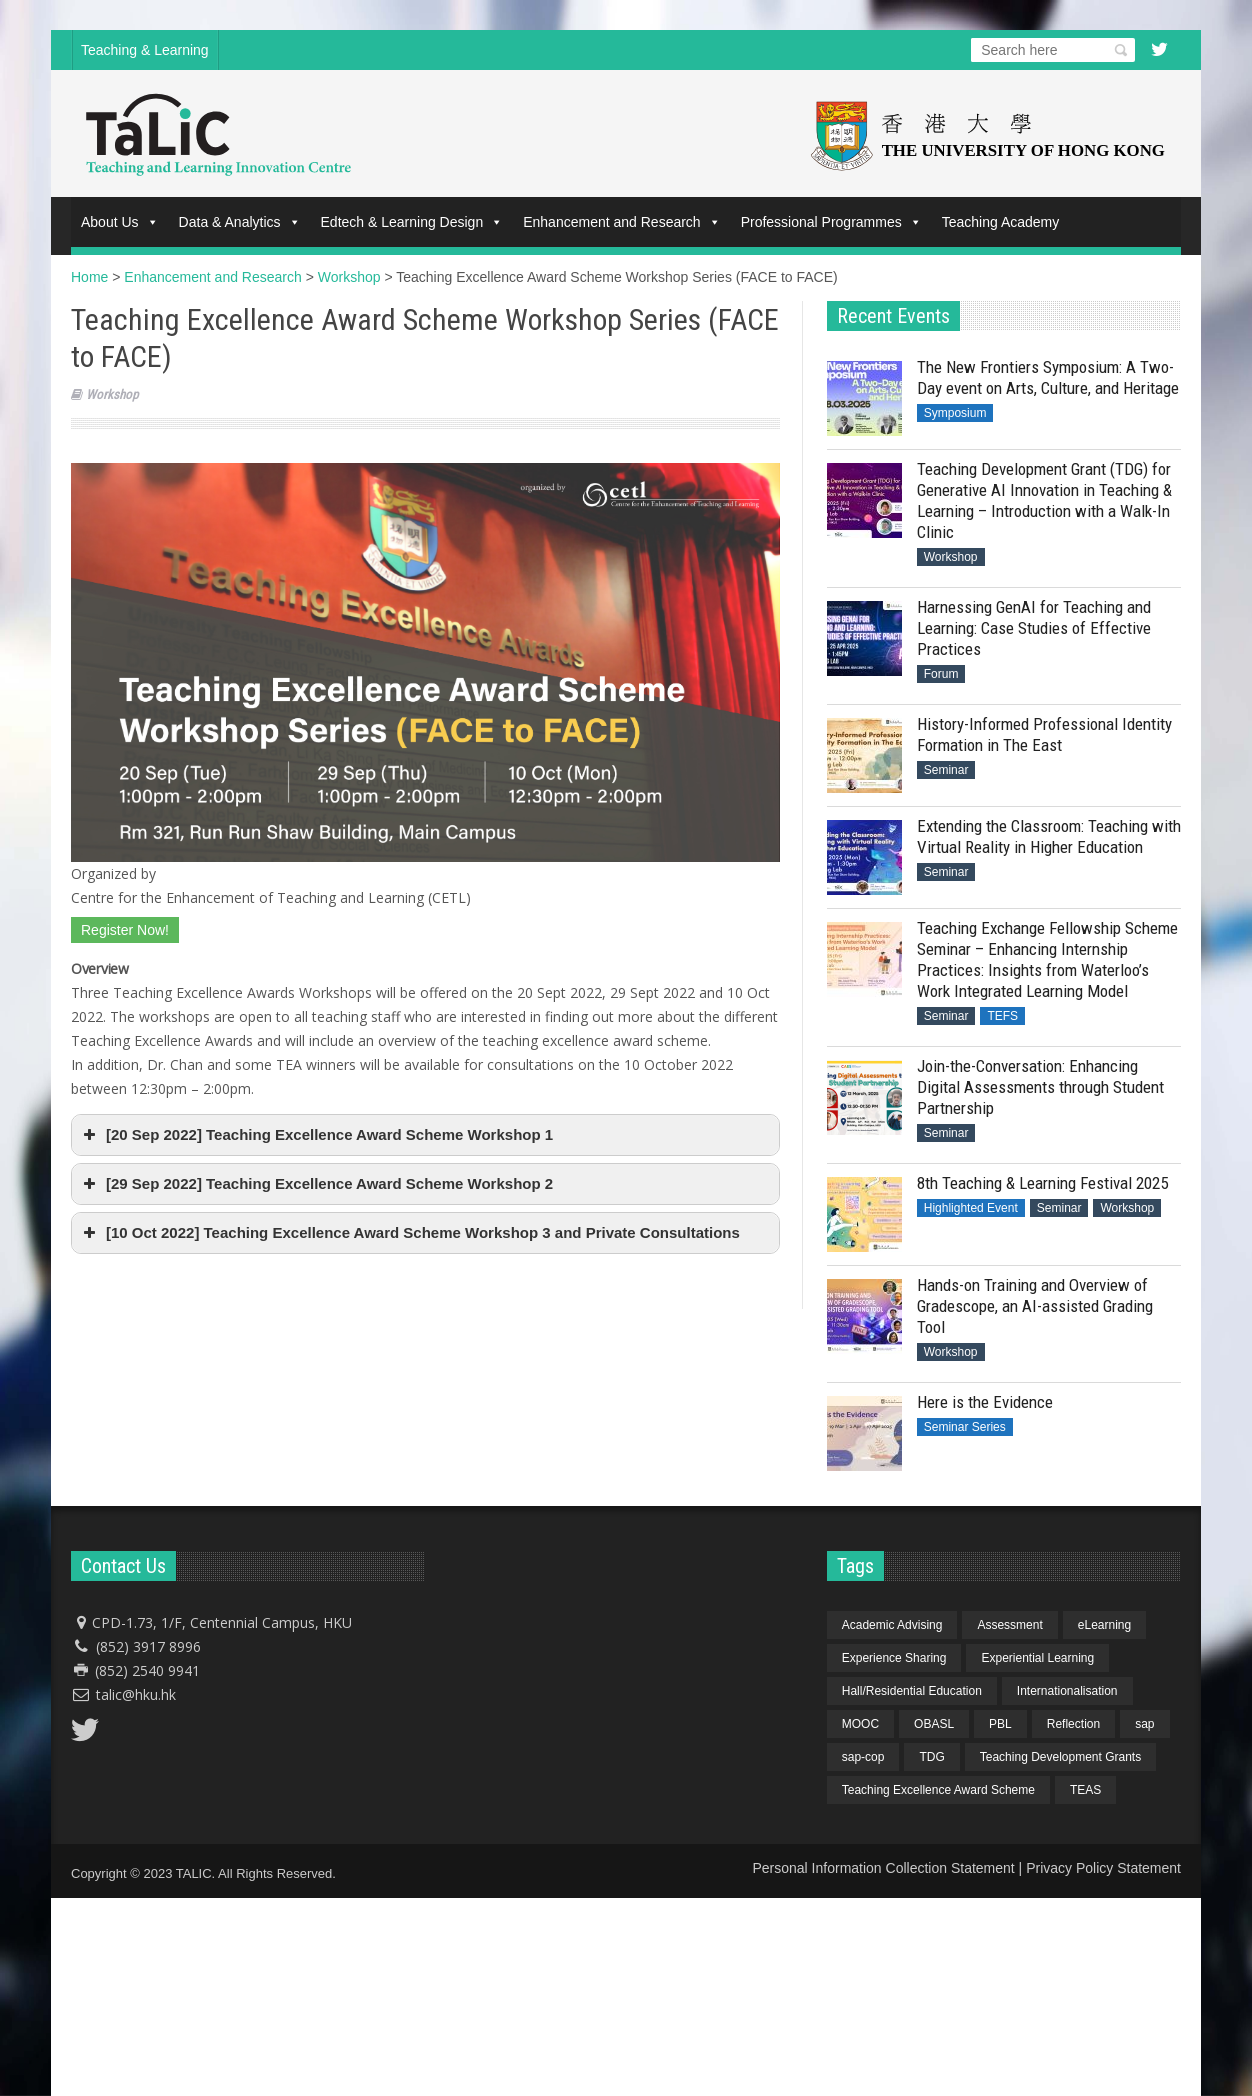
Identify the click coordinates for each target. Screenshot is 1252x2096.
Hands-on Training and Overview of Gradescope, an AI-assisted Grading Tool (1035, 1306)
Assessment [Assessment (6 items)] (1009, 1625)
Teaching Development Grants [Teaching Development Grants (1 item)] (1060, 1757)
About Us (120, 222)
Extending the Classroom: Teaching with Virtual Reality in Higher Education (1049, 836)
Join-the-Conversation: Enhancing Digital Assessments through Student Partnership (1040, 1087)
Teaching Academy (1001, 222)
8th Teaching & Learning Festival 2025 (1042, 1183)
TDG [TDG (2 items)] (931, 1757)
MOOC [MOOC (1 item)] (860, 1724)
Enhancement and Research (621, 222)
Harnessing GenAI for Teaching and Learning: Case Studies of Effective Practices (1034, 628)
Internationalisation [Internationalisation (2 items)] (1067, 1691)
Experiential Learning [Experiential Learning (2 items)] (1037, 1658)
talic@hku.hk (136, 1694)
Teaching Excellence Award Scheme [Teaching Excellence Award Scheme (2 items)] (938, 1790)
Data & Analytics (240, 222)
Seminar (946, 770)
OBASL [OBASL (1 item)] (934, 1724)
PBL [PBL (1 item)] (1000, 1724)
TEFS (1002, 1016)
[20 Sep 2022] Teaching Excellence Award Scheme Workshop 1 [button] (316, 1135)
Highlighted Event (971, 1208)
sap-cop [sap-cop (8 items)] (863, 1757)
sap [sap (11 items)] (1144, 1724)
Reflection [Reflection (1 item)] (1073, 1724)
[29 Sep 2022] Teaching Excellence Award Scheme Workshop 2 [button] (316, 1184)
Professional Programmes (831, 222)
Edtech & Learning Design (412, 222)
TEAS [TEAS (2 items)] (1085, 1790)
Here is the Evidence (985, 1402)
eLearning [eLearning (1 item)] (1104, 1625)
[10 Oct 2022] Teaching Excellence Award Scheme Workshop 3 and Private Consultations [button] (409, 1233)
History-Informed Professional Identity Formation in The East (1044, 734)
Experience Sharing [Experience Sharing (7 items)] (894, 1658)
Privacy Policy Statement (1103, 1868)
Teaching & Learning (145, 50)
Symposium (955, 413)
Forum (941, 674)
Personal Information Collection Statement (883, 1868)
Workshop (112, 394)
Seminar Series (965, 1427)
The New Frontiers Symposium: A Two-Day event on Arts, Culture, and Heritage (1048, 377)
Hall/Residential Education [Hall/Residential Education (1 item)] (912, 1691)
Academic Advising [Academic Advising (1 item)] (892, 1625)
